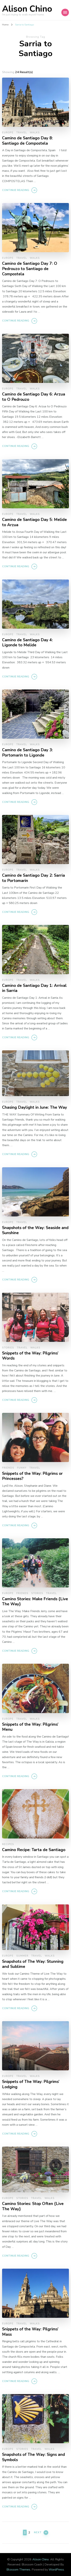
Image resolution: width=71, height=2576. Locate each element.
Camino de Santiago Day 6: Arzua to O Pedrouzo (33, 397)
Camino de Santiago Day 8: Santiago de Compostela (27, 141)
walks (35, 132)
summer (22, 1956)
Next (38, 2532)
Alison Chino (27, 9)
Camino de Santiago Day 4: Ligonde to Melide (27, 643)
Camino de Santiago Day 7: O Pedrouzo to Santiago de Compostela (29, 269)
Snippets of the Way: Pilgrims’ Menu (30, 1727)
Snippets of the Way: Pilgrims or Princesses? (32, 1476)
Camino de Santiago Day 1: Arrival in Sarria (34, 988)
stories (8, 1347)
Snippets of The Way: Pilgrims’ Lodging (30, 2084)
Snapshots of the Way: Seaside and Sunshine (35, 1230)
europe (7, 132)
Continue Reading (15, 190)
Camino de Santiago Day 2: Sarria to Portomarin (33, 878)
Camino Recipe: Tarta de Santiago (33, 1850)
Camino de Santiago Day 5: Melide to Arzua (34, 522)
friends (8, 1468)
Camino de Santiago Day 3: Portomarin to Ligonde (27, 752)
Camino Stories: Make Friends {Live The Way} (35, 1601)
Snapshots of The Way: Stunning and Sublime (32, 1964)
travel (21, 132)
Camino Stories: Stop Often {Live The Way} (33, 2206)
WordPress (56, 2570)
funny (22, 1468)
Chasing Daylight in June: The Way (34, 1107)
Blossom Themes (18, 2570)
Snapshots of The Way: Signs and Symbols (33, 2457)
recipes (8, 1844)
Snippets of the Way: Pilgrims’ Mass (30, 2332)
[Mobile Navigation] (65, 12)
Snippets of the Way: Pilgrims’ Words (30, 1356)
